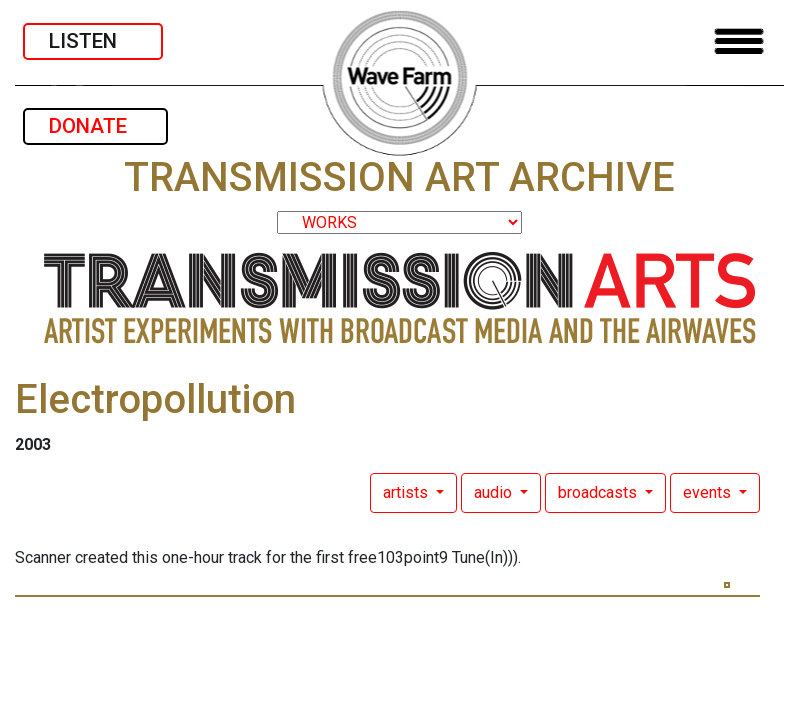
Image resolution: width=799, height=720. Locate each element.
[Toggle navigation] (739, 41)
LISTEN (93, 41)
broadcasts (599, 492)
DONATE (95, 126)
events (709, 492)
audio (495, 492)
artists (407, 492)
